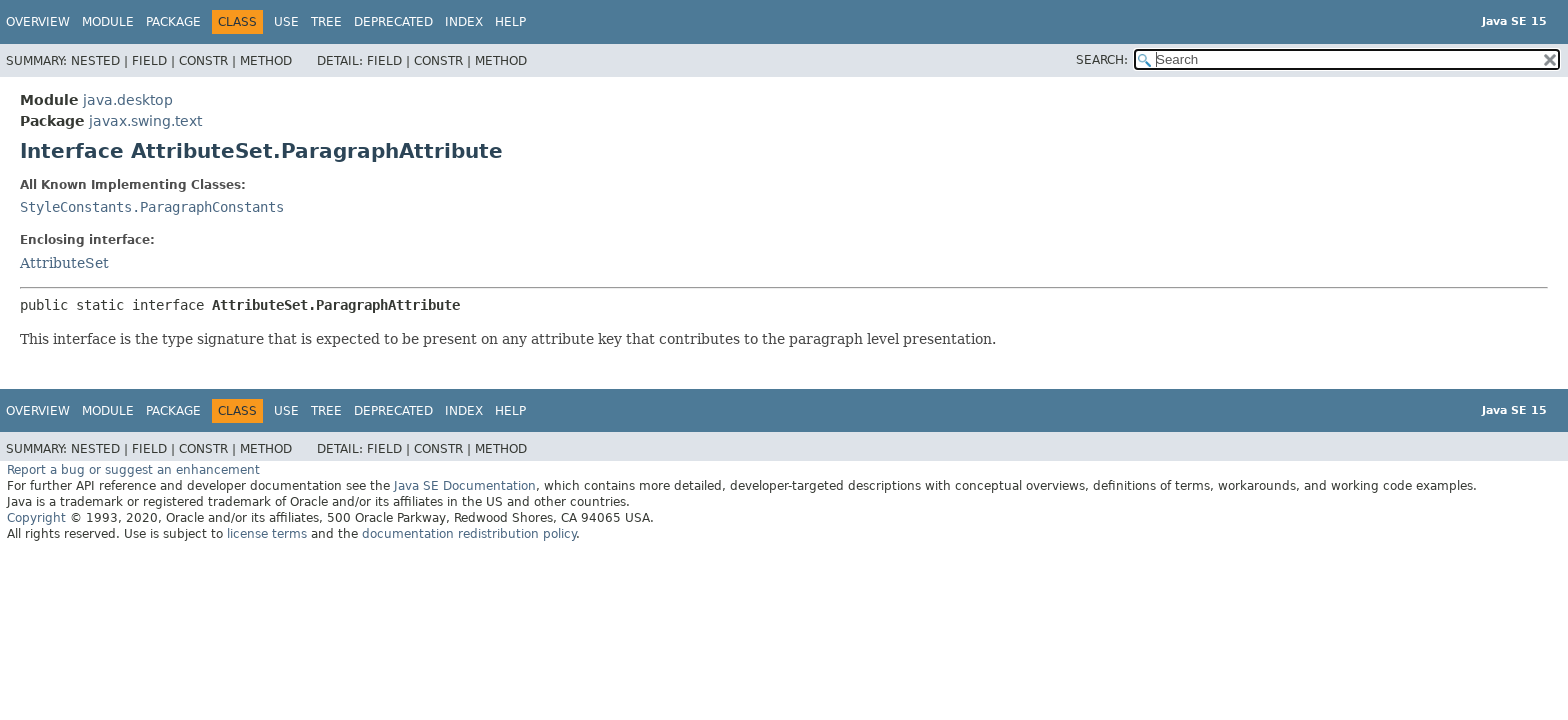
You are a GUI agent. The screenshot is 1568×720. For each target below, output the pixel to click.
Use (286, 22)
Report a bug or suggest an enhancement (133, 470)
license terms (267, 534)
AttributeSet (64, 263)
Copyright (36, 518)
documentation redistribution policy (469, 534)
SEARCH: (1102, 60)
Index (464, 22)
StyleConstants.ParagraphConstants (152, 207)
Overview (38, 22)
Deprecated (393, 22)
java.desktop (128, 100)
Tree (326, 22)
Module (108, 22)
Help (510, 22)
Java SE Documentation (465, 486)
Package (173, 22)
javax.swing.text (145, 121)
